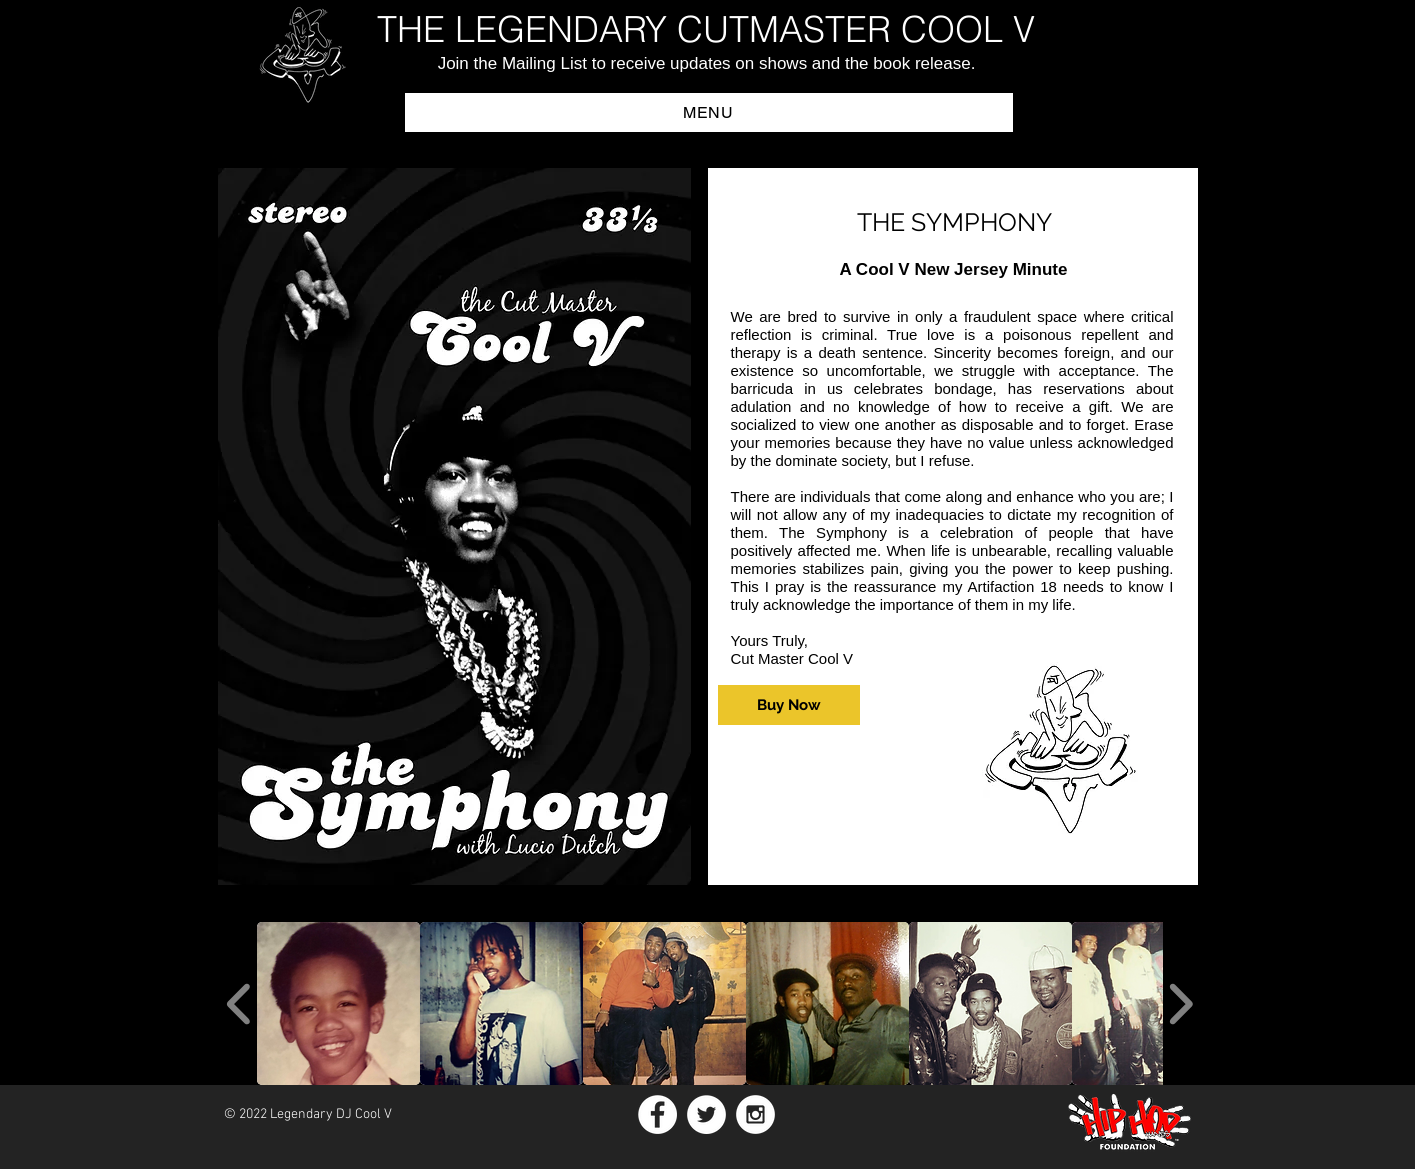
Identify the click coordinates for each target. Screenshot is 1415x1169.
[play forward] (1180, 1004)
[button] (709, 112)
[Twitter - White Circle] (706, 1114)
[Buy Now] (789, 705)
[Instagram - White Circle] (755, 1114)
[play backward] (239, 1004)
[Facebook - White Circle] (657, 1114)
